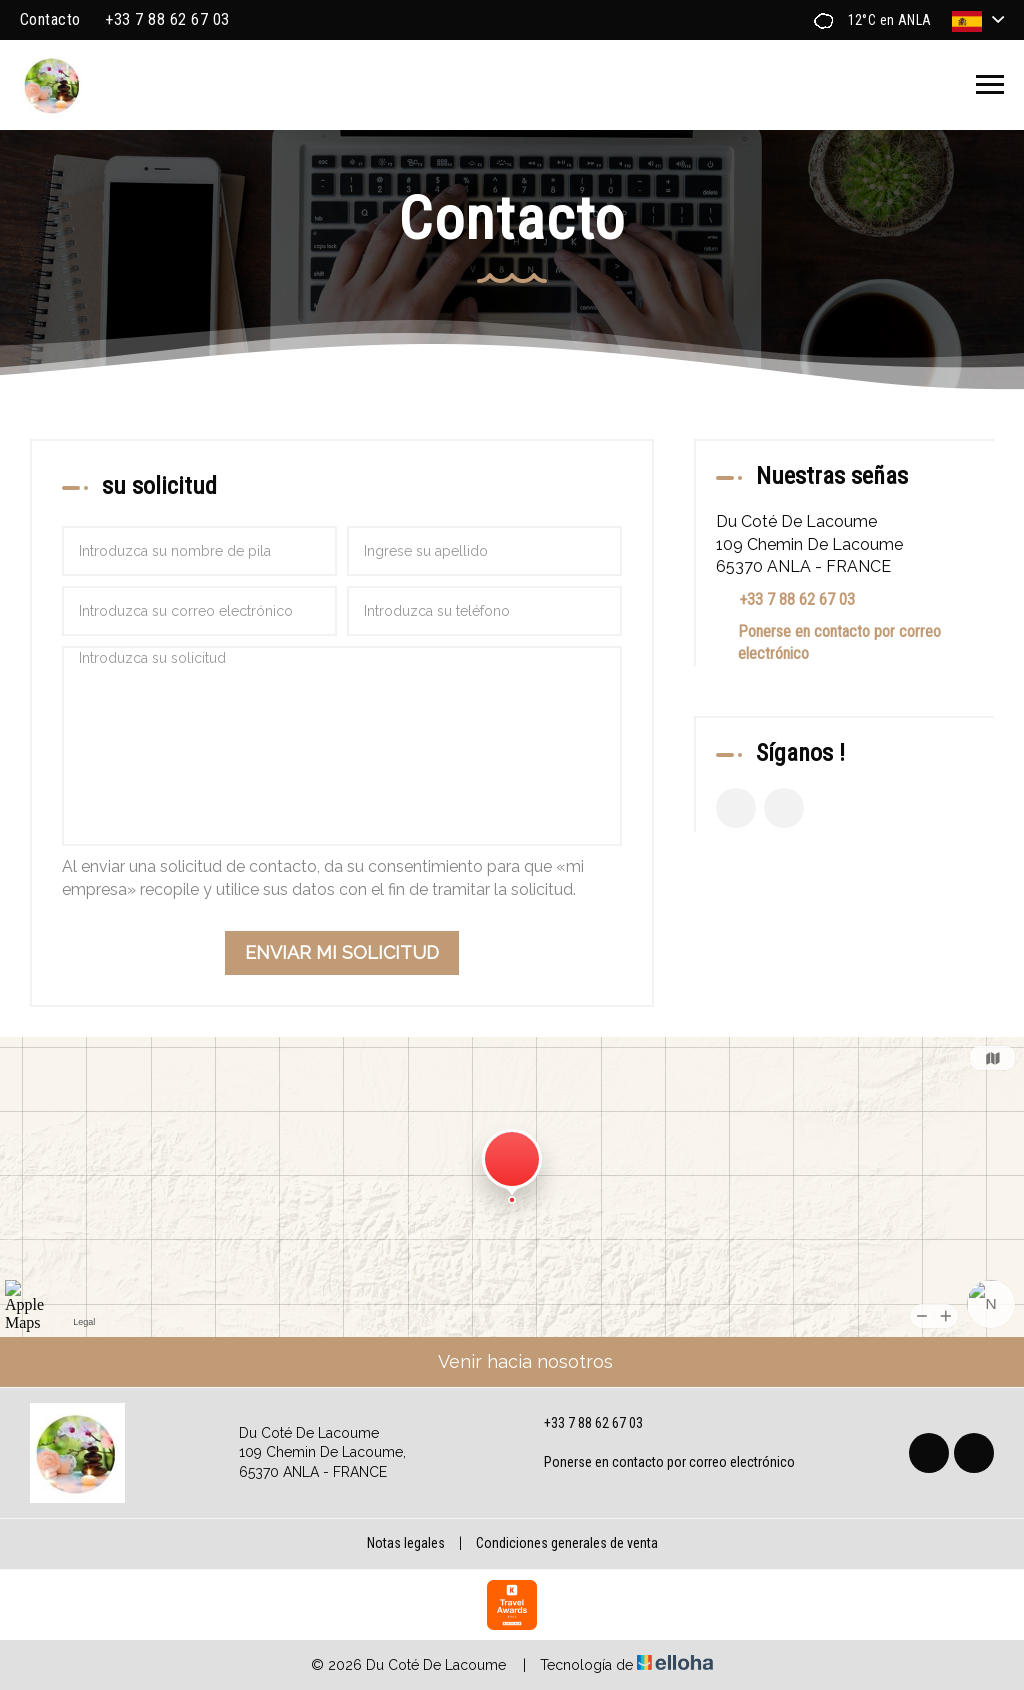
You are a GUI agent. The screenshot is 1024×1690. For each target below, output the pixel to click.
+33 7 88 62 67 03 (582, 1424)
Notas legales (406, 1543)
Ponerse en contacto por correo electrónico (839, 642)
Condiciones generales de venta (567, 1543)
